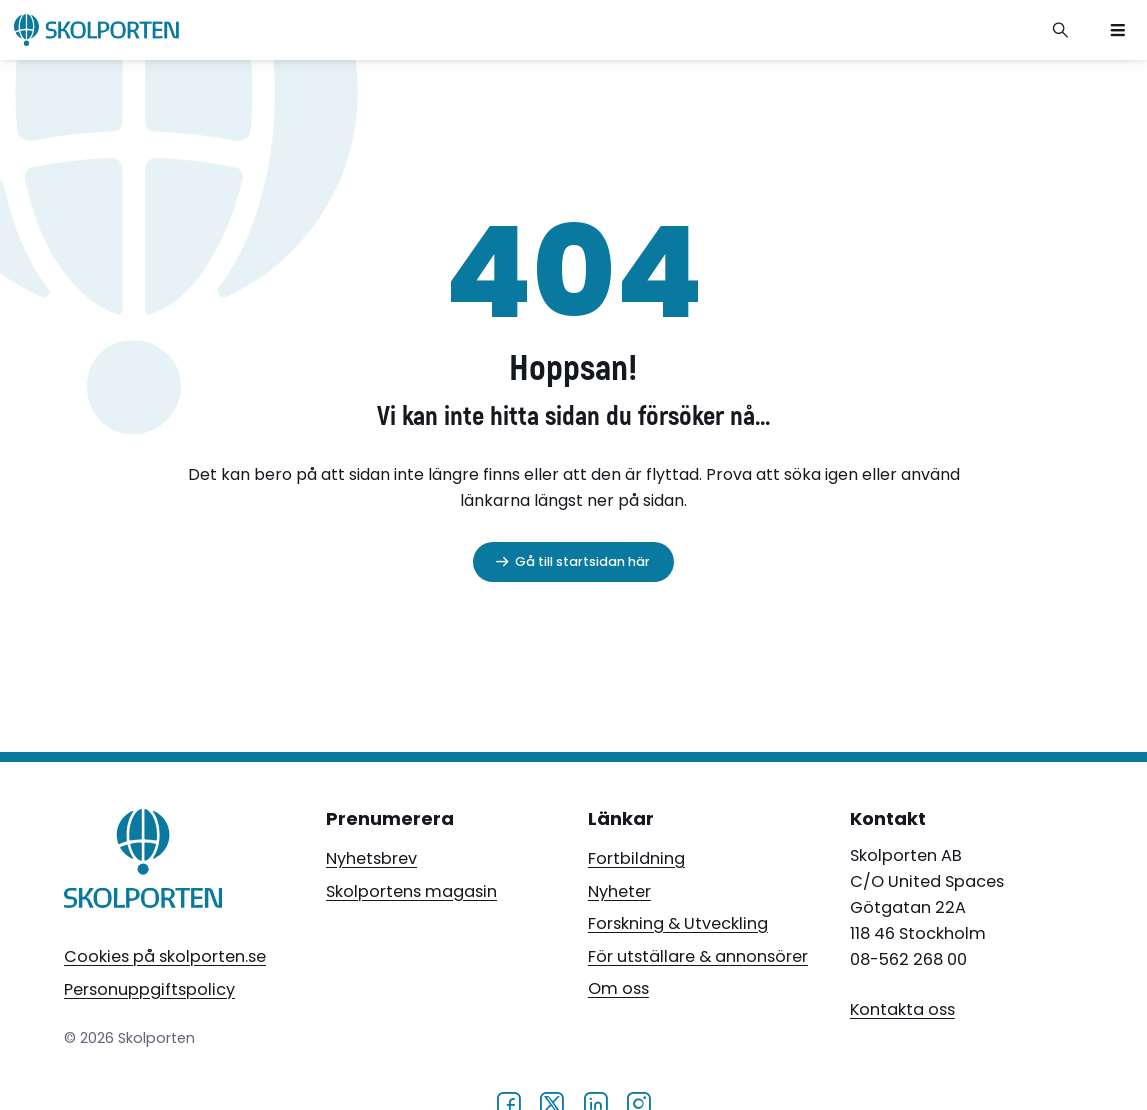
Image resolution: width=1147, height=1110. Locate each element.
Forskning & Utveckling (678, 923)
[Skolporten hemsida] (96, 30)
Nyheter (619, 891)
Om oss (618, 988)
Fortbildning (636, 858)
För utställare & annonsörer (698, 956)
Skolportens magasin (411, 891)
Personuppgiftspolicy (149, 989)
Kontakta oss (902, 1009)
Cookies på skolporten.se (165, 956)
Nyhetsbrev (371, 858)
